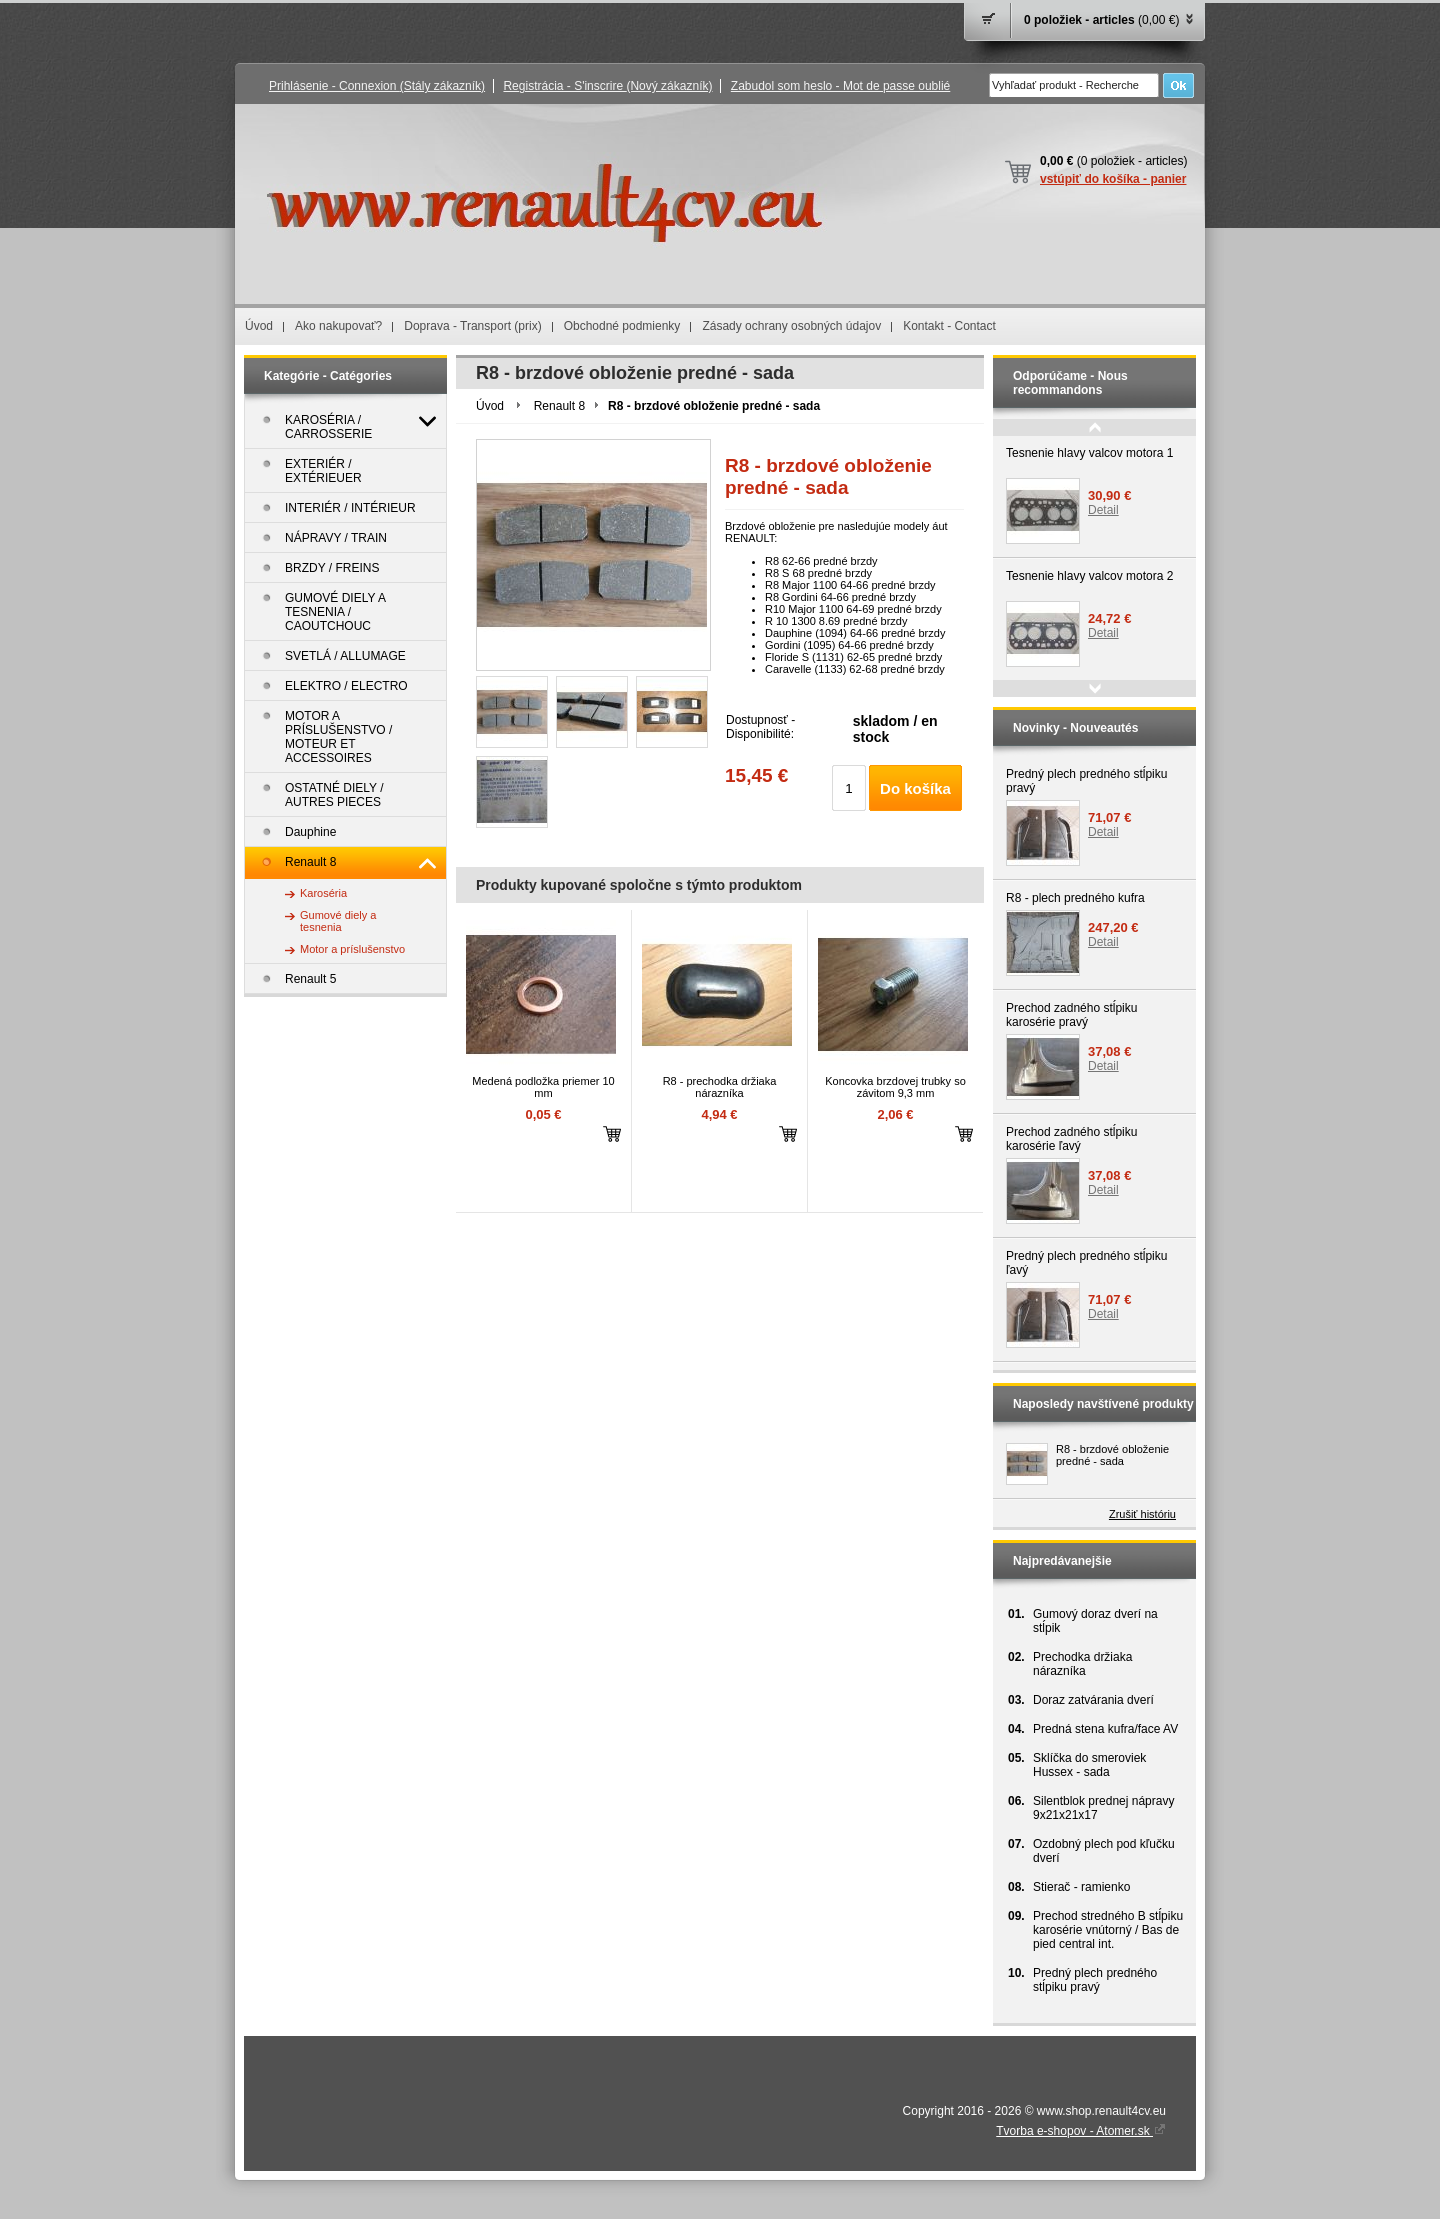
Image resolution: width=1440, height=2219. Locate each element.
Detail (1103, 510)
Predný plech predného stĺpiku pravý (1086, 781)
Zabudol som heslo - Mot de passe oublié (840, 86)
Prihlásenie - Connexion (377, 86)
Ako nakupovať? (338, 326)
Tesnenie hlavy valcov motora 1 (1089, 453)
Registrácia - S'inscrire (607, 86)
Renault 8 (559, 406)
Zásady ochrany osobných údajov (791, 326)
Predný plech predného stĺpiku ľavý (1086, 1263)
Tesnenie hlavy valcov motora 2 (1089, 576)
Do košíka (915, 788)
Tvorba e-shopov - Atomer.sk (1081, 2131)
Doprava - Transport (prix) (472, 326)
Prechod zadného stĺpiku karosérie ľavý (1071, 1139)
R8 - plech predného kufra (1075, 898)
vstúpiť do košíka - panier (1113, 179)
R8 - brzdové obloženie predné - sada (1112, 1455)
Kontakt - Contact (949, 326)
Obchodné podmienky (622, 326)
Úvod (259, 326)
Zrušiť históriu (1142, 1514)
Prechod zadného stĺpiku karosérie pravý (1071, 1015)
